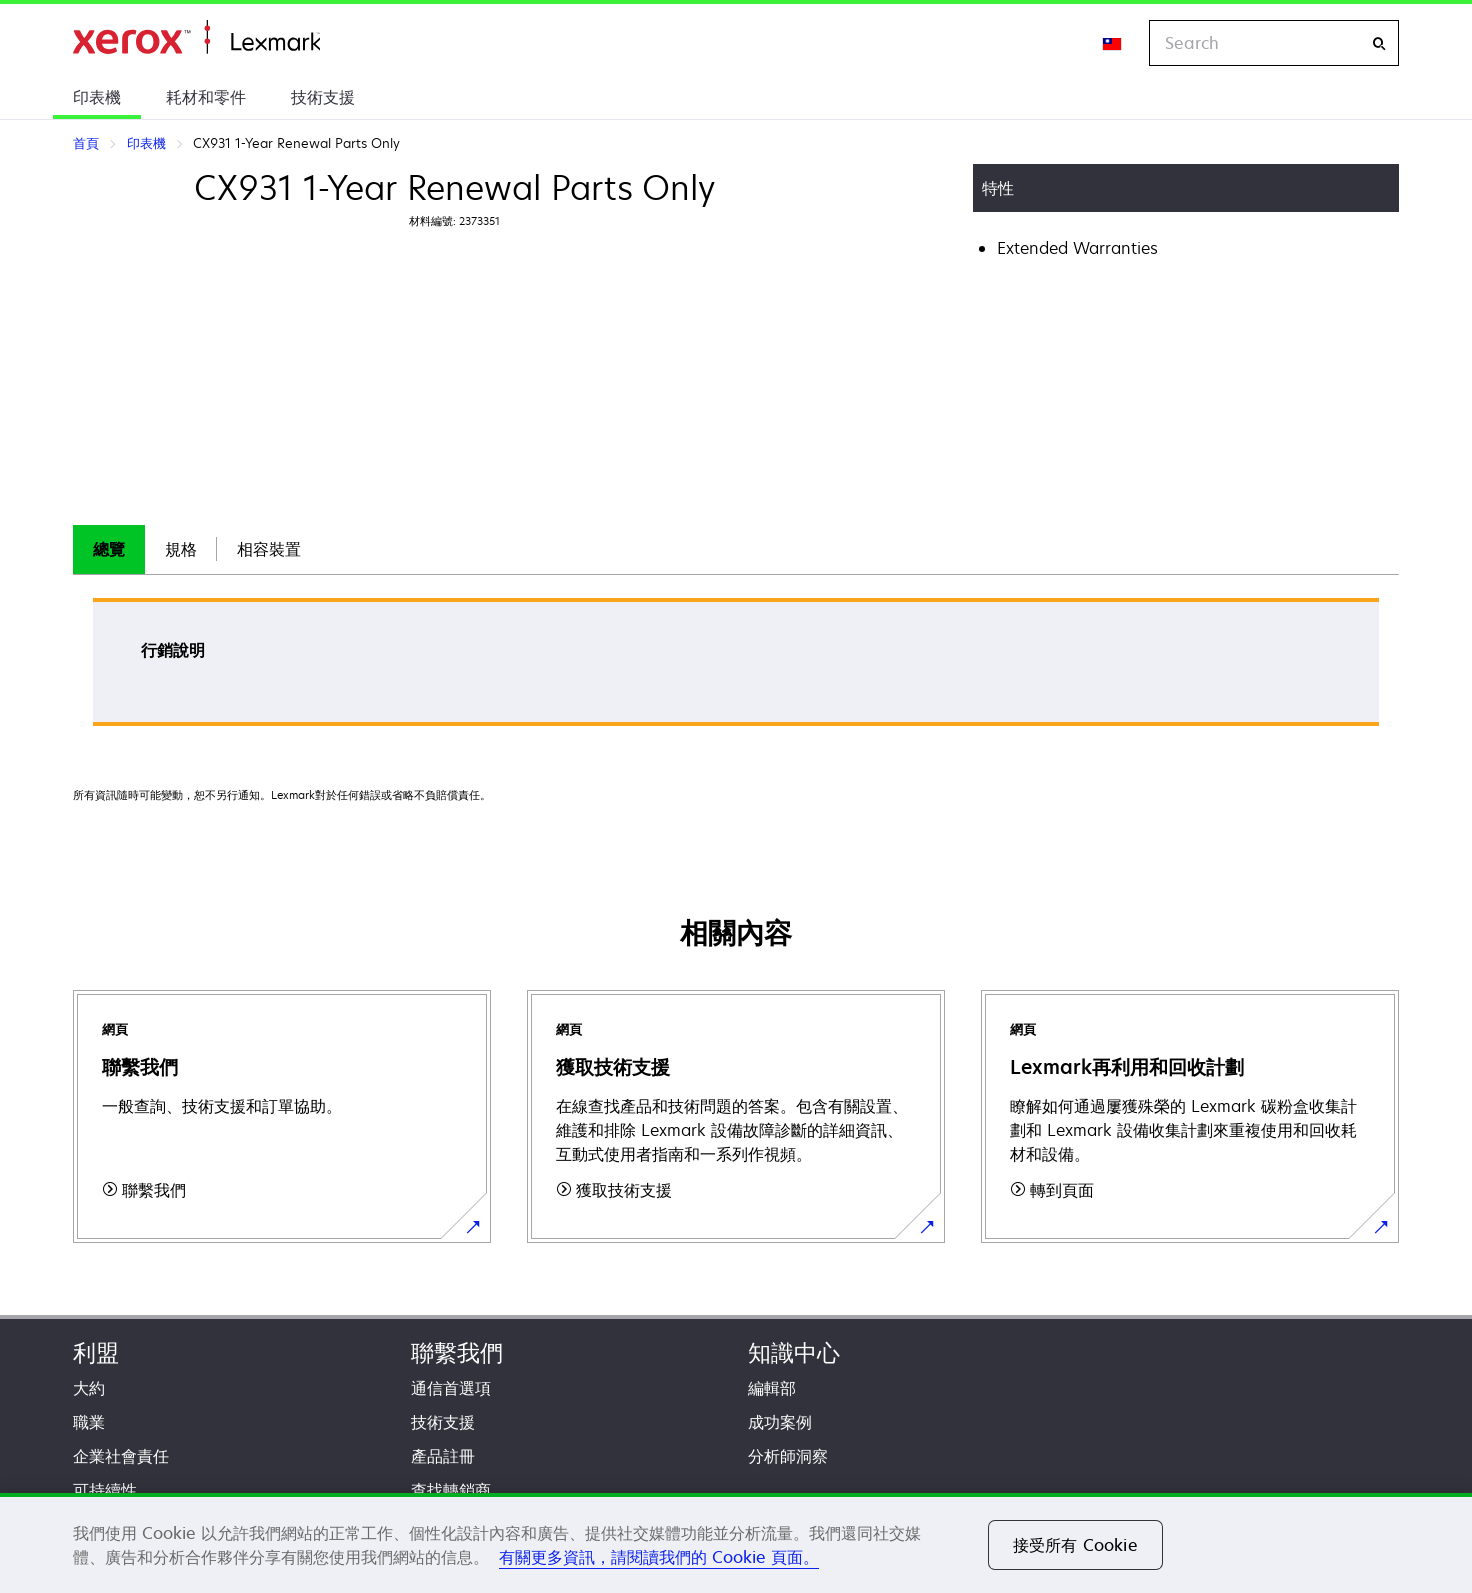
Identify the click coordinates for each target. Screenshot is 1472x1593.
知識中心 (794, 1352)
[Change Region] (1113, 43)
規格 (181, 549)
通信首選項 (451, 1388)
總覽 (109, 549)
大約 (89, 1388)
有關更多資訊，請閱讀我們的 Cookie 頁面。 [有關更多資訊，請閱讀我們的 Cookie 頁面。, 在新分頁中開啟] (659, 1557)
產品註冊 (443, 1456)
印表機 (97, 97)
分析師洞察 (788, 1456)
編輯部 (772, 1388)
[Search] (1379, 43)
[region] (736, 1543)
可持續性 (105, 1490)
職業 (89, 1422)
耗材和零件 (206, 97)
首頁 (196, 37)
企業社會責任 (121, 1456)
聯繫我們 (457, 1352)
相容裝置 (269, 549)
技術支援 (323, 97)
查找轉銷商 (451, 1490)
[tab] (109, 549)
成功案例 (780, 1422)
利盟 (96, 1352)
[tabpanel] (736, 668)
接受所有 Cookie (1075, 1545)
